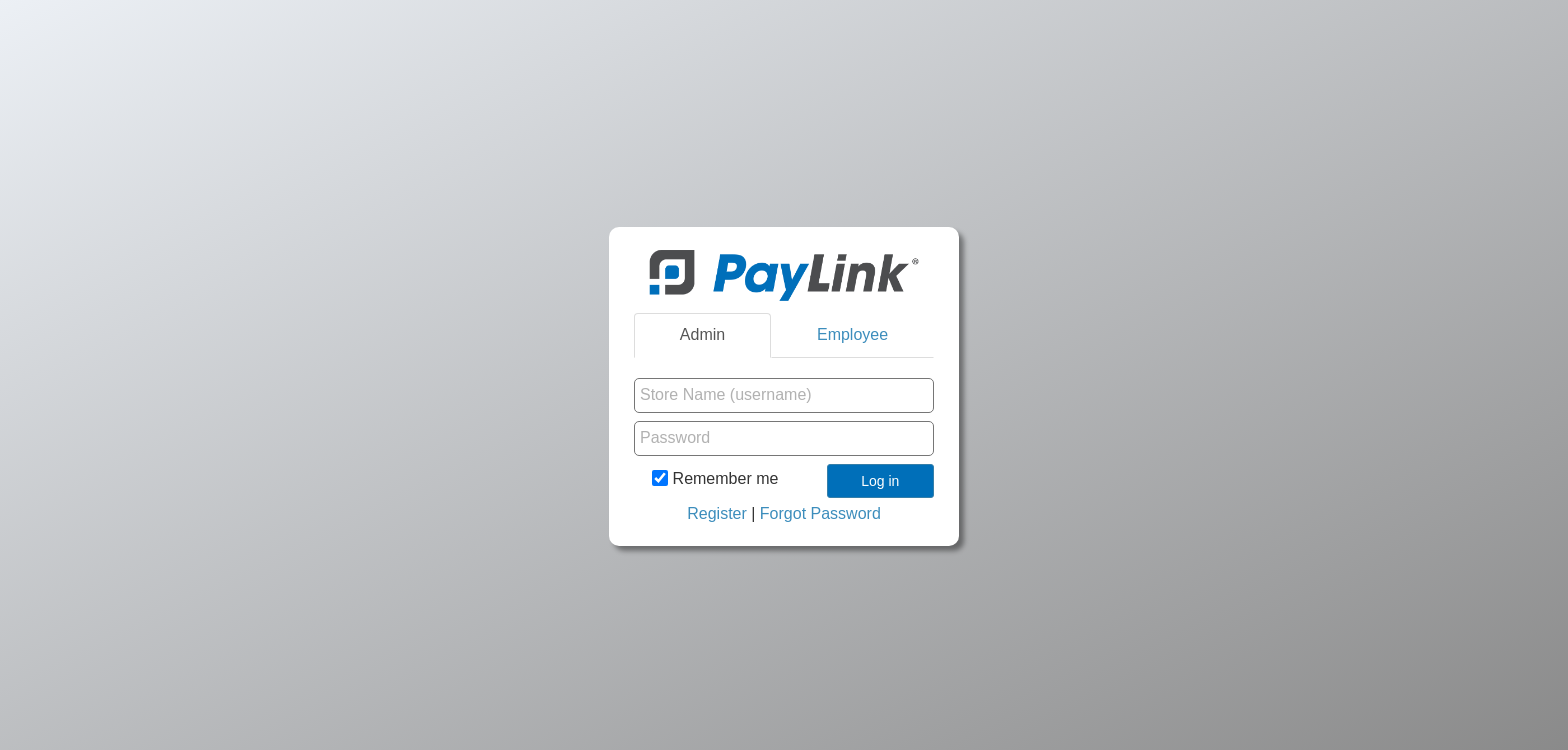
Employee (852, 334)
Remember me (715, 478)
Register (717, 513)
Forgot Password (820, 513)
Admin (702, 334)
